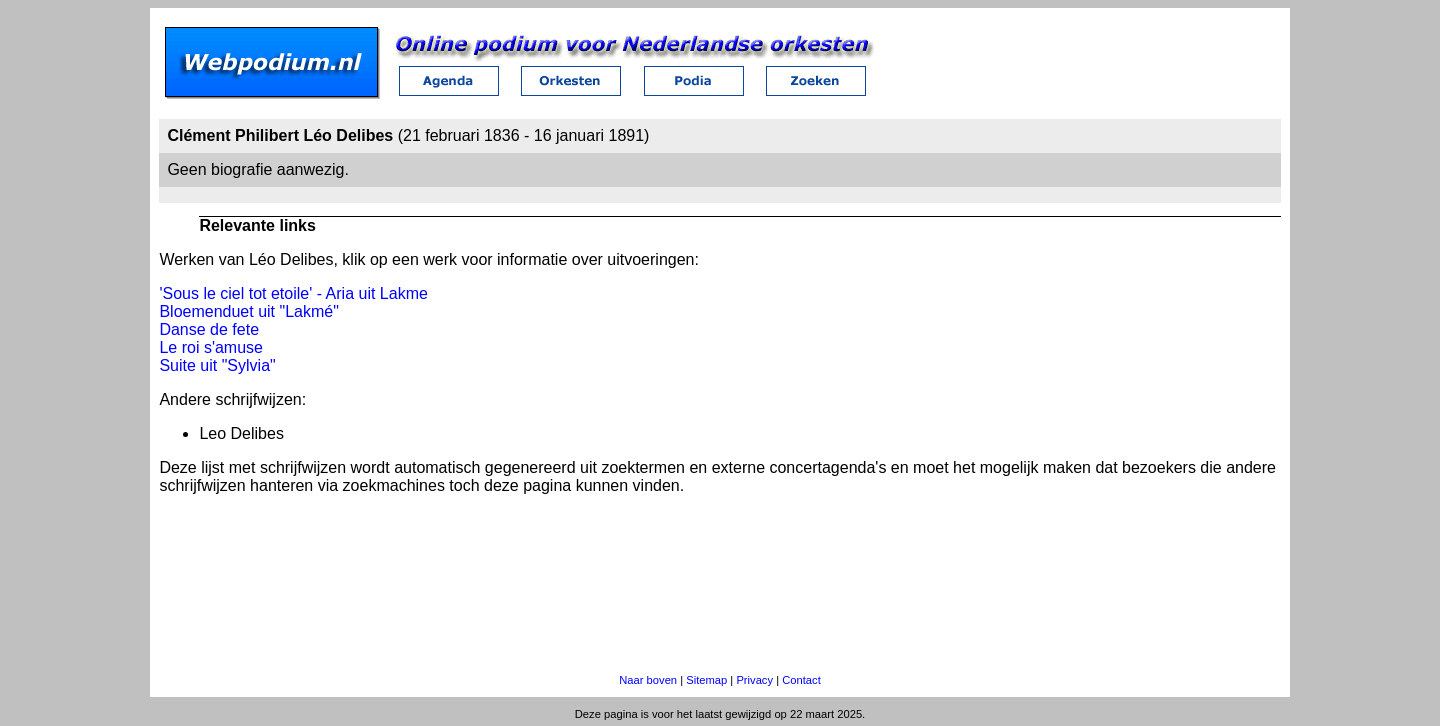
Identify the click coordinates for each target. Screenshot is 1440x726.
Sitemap (706, 680)
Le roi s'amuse (211, 347)
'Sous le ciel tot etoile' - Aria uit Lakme (293, 293)
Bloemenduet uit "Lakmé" (248, 311)
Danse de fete (209, 329)
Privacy (754, 680)
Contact (801, 680)
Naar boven (648, 680)
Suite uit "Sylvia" (217, 365)
